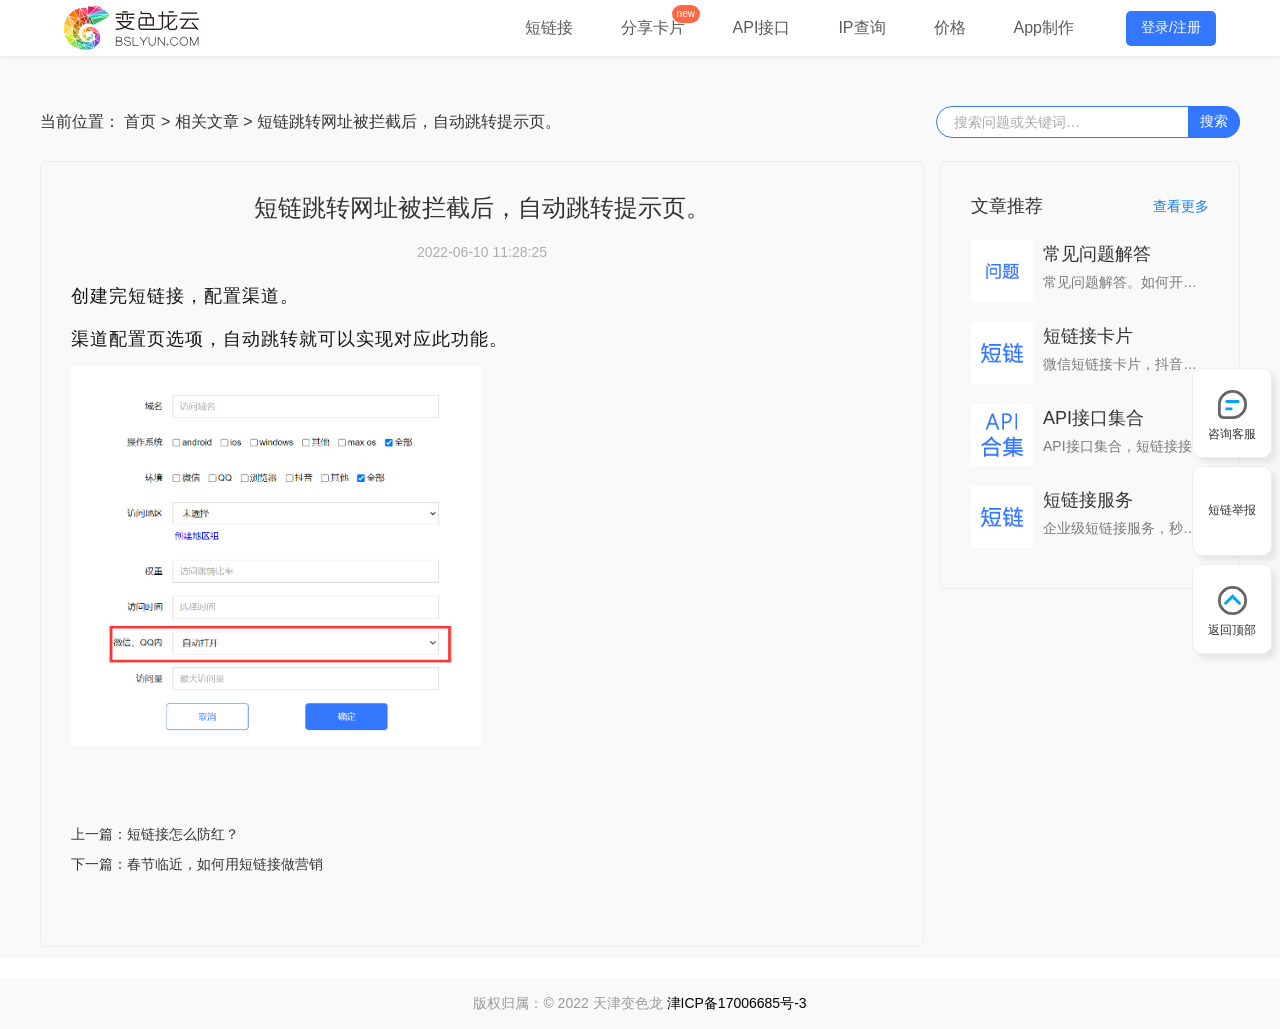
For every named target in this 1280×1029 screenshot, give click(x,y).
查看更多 (1181, 206)
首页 (140, 121)
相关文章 (207, 121)
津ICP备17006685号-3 (737, 1003)
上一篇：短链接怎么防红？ (155, 834)
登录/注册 (1171, 27)
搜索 (1214, 121)
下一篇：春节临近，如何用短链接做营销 (197, 864)
